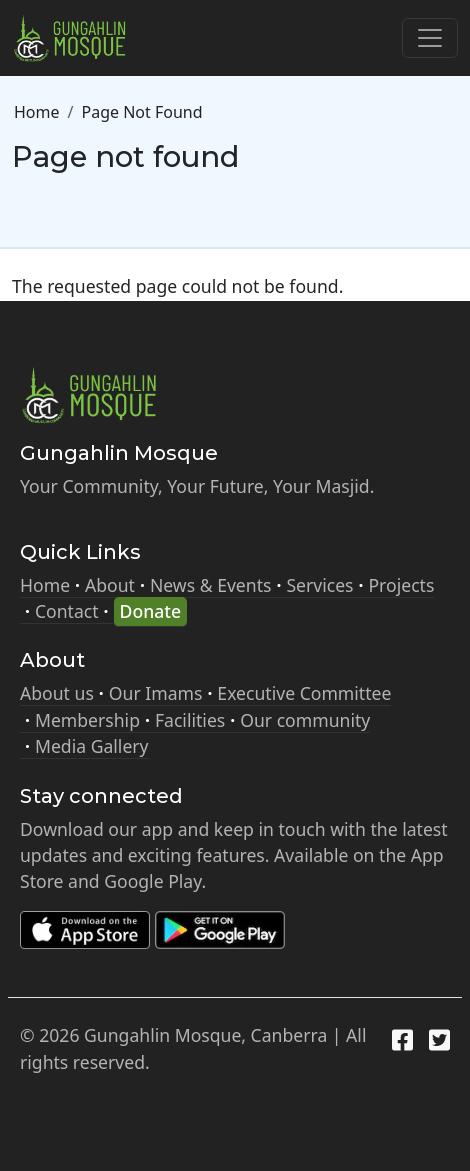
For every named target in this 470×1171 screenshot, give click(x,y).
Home (37, 112)
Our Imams (156, 693)
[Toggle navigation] (430, 38)
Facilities (190, 720)
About (110, 585)
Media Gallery (92, 746)
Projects (401, 585)
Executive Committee (304, 693)
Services (319, 585)
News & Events (211, 585)
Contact (67, 611)
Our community (305, 720)
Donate (151, 611)
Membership (87, 720)
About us (57, 693)
